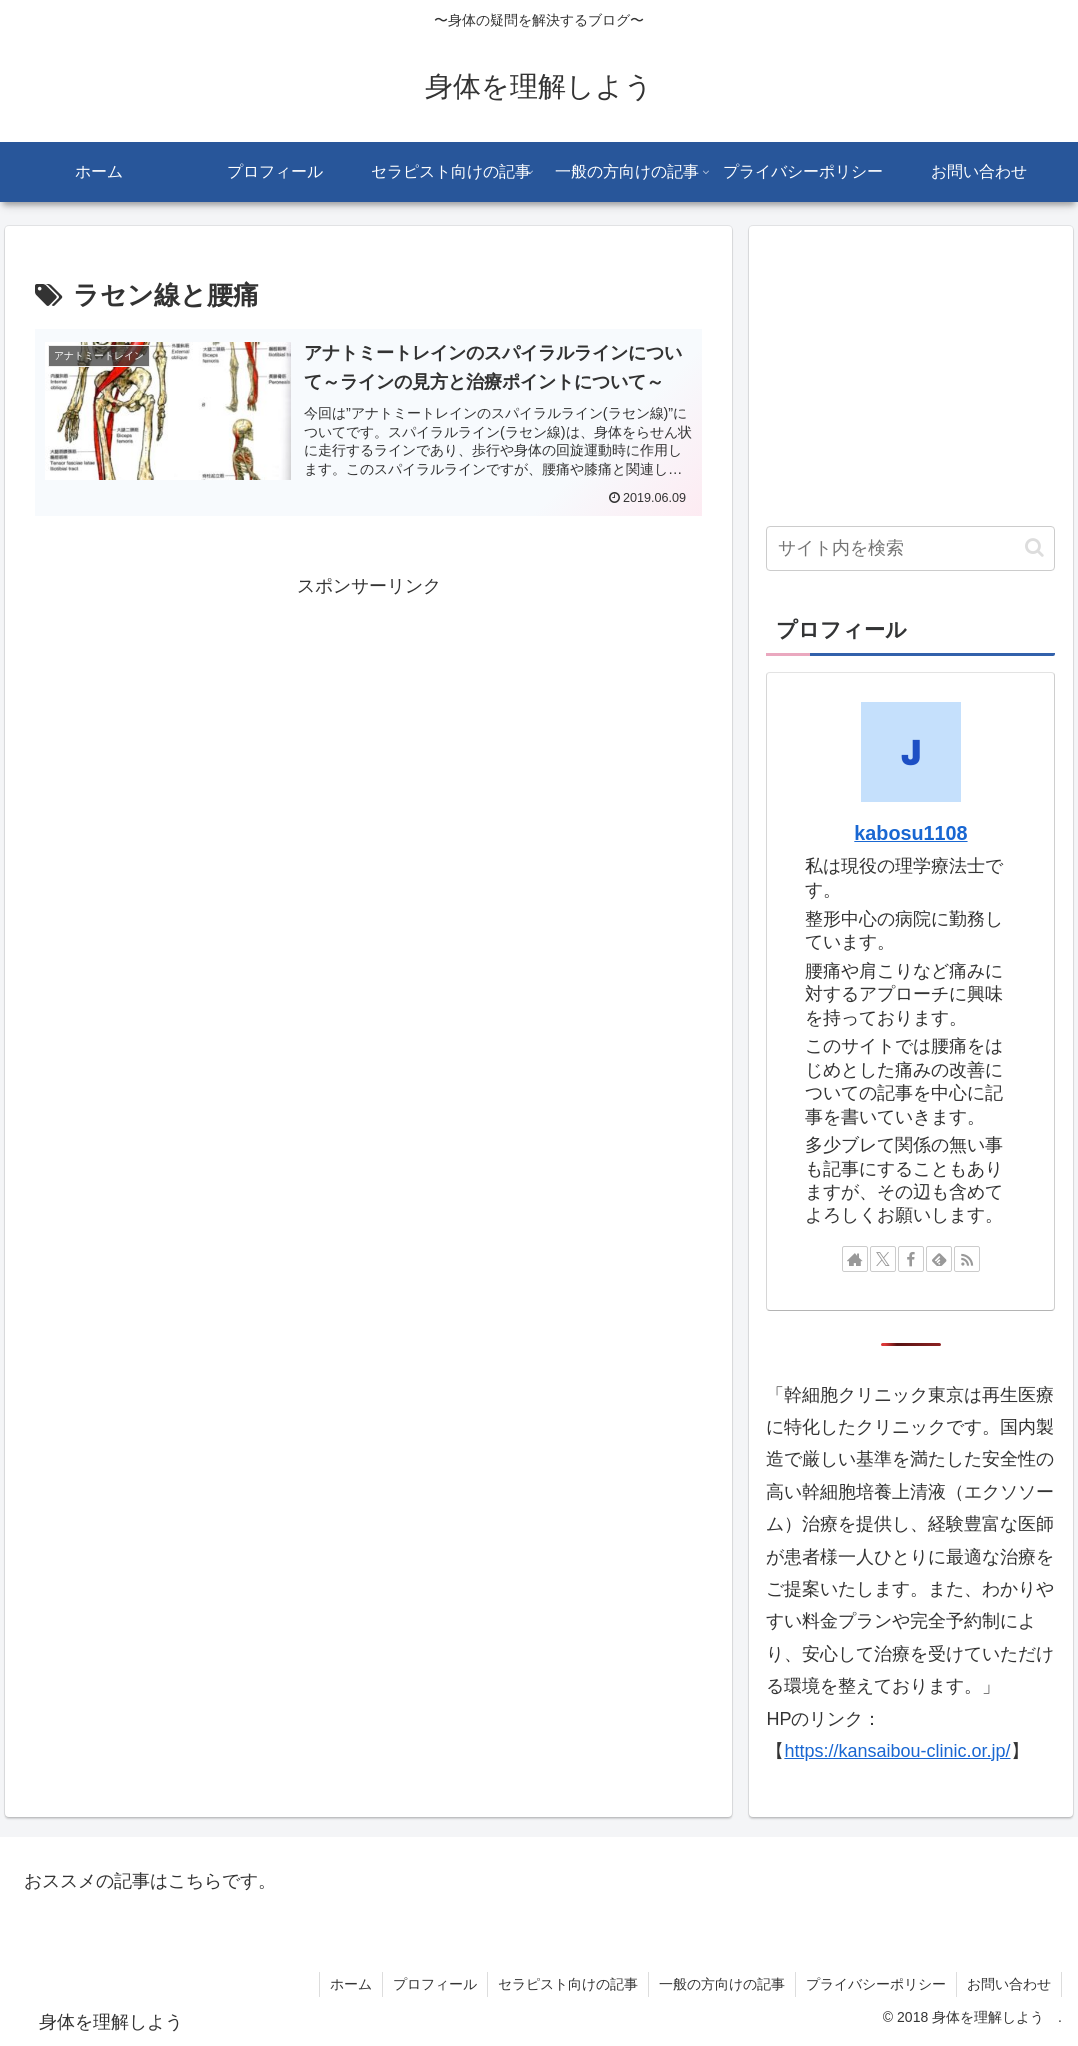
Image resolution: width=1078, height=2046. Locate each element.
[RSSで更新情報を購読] (967, 1259)
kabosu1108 (910, 833)
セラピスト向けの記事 (568, 1984)
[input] (910, 548)
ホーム (351, 1984)
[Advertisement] (368, 743)
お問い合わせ (1009, 1984)
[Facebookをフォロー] (911, 1259)
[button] (1034, 547)
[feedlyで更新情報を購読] (939, 1259)
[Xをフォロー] (883, 1259)
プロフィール (435, 1984)
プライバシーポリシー (876, 1984)
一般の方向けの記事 (722, 1984)
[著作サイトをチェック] (855, 1259)
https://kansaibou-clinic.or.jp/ (897, 1751)
